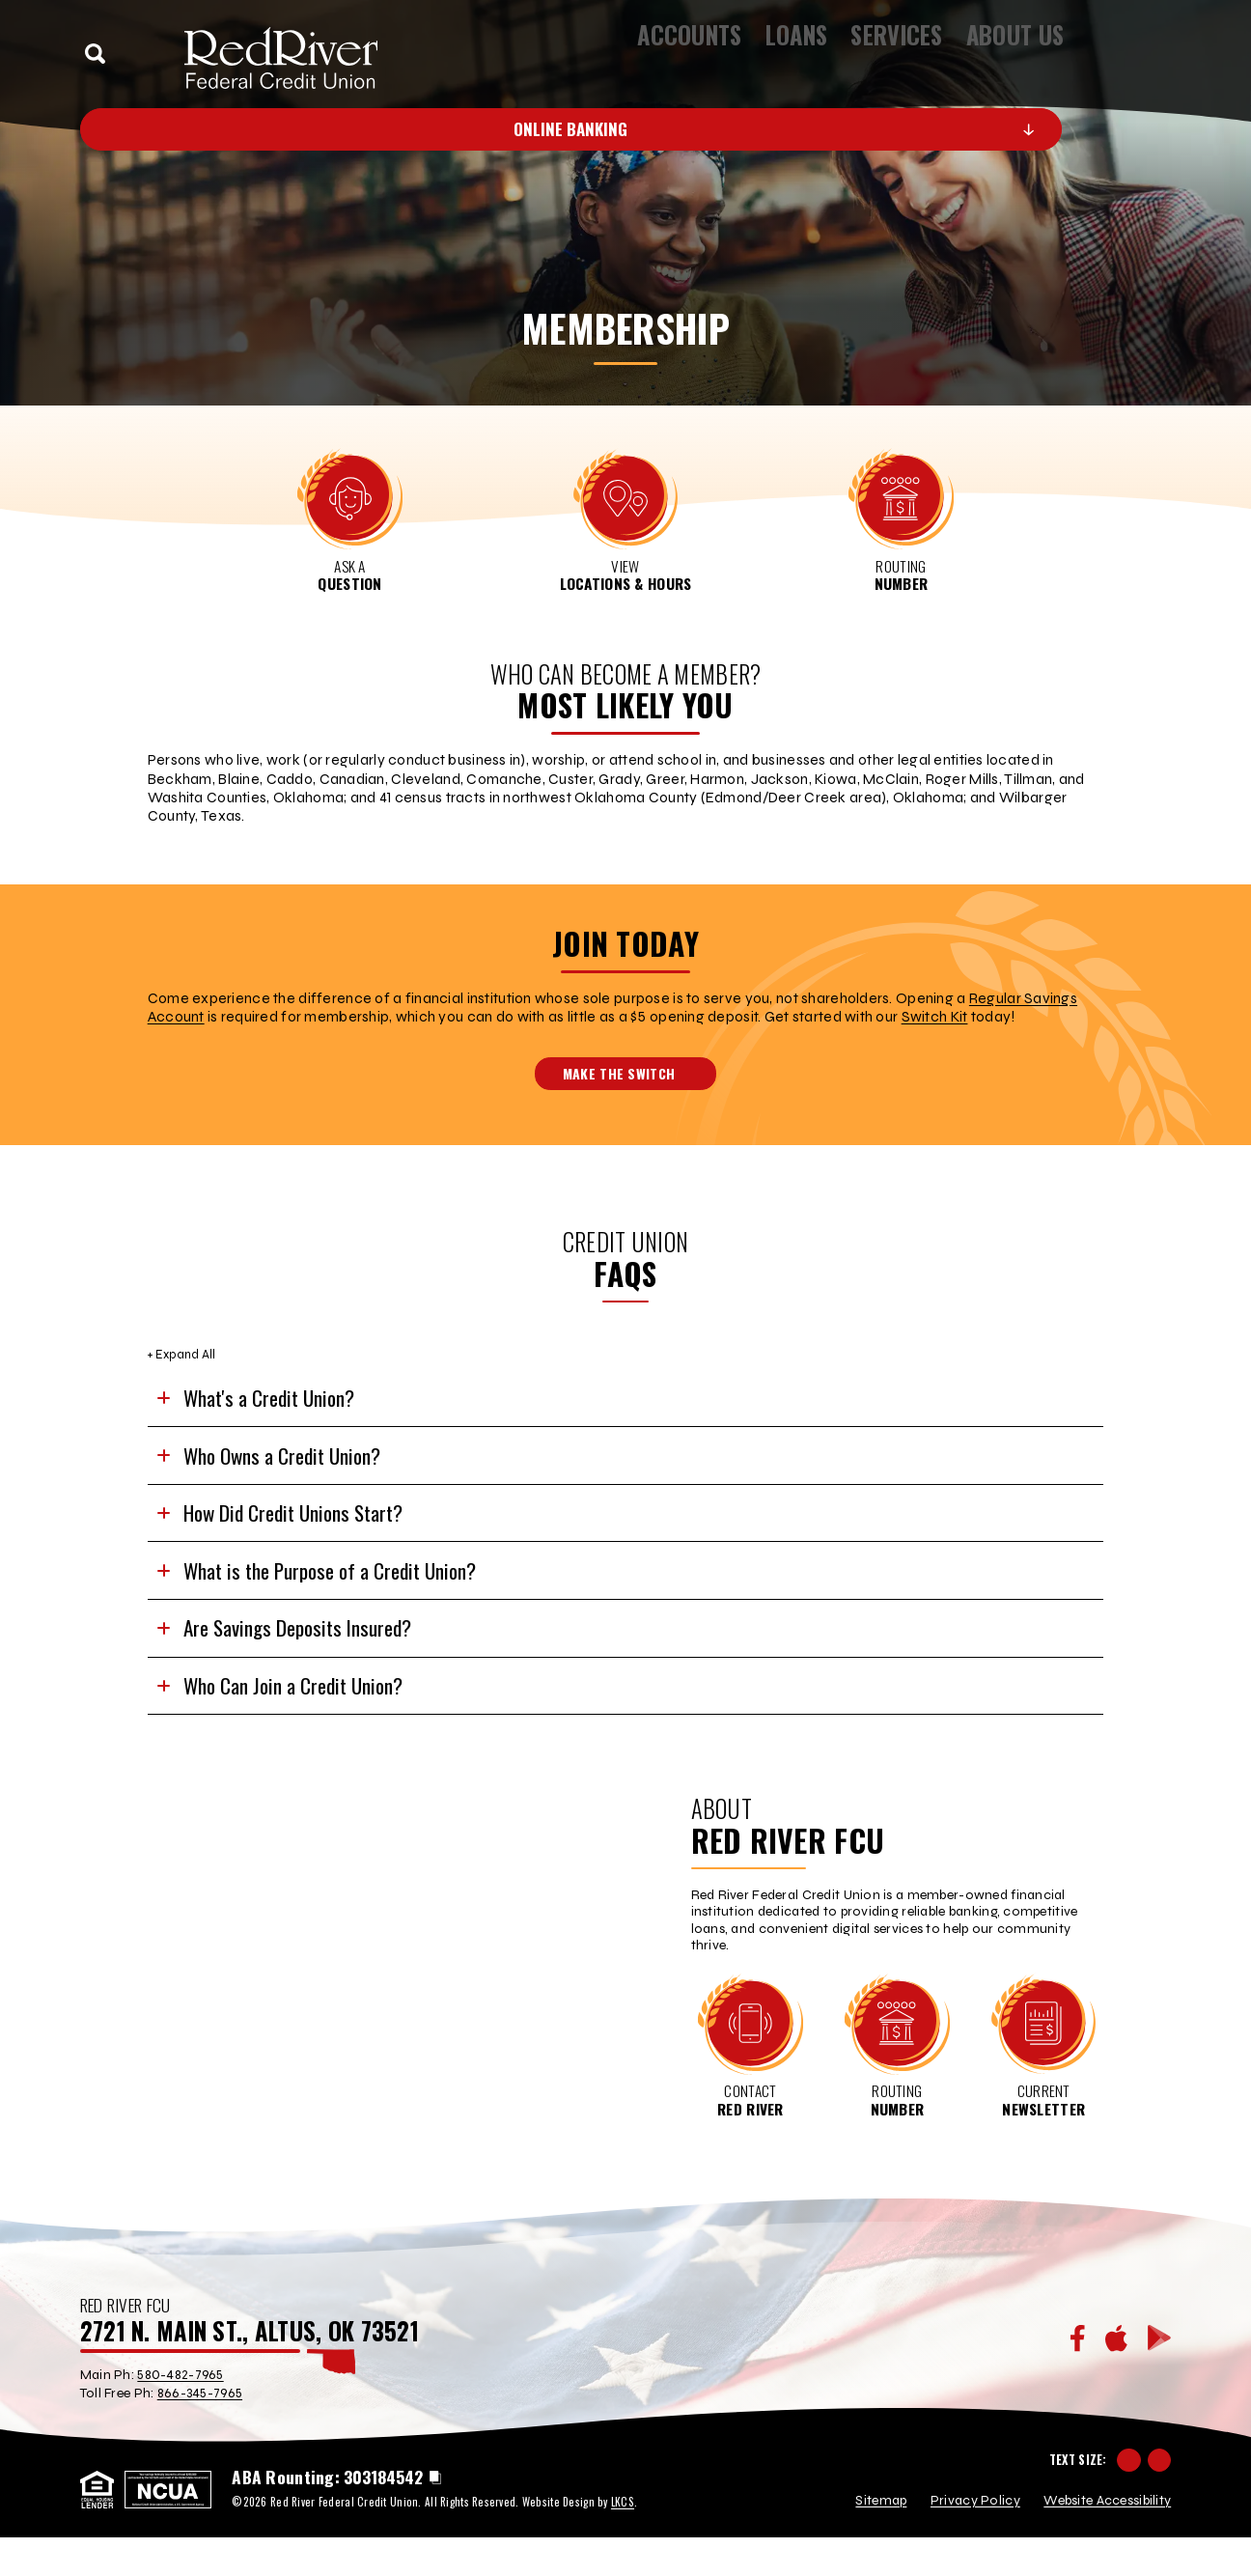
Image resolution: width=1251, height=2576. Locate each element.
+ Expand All (181, 1354)
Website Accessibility (1107, 2540)
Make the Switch (629, 1073)
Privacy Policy (975, 2540)
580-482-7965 (180, 2419)
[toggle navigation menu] (1150, 53)
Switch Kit (935, 1016)
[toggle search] (95, 54)
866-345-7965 (199, 2438)
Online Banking (684, 129)
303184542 (383, 2517)
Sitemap (880, 2540)
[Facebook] (1077, 2383)
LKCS (622, 2541)
